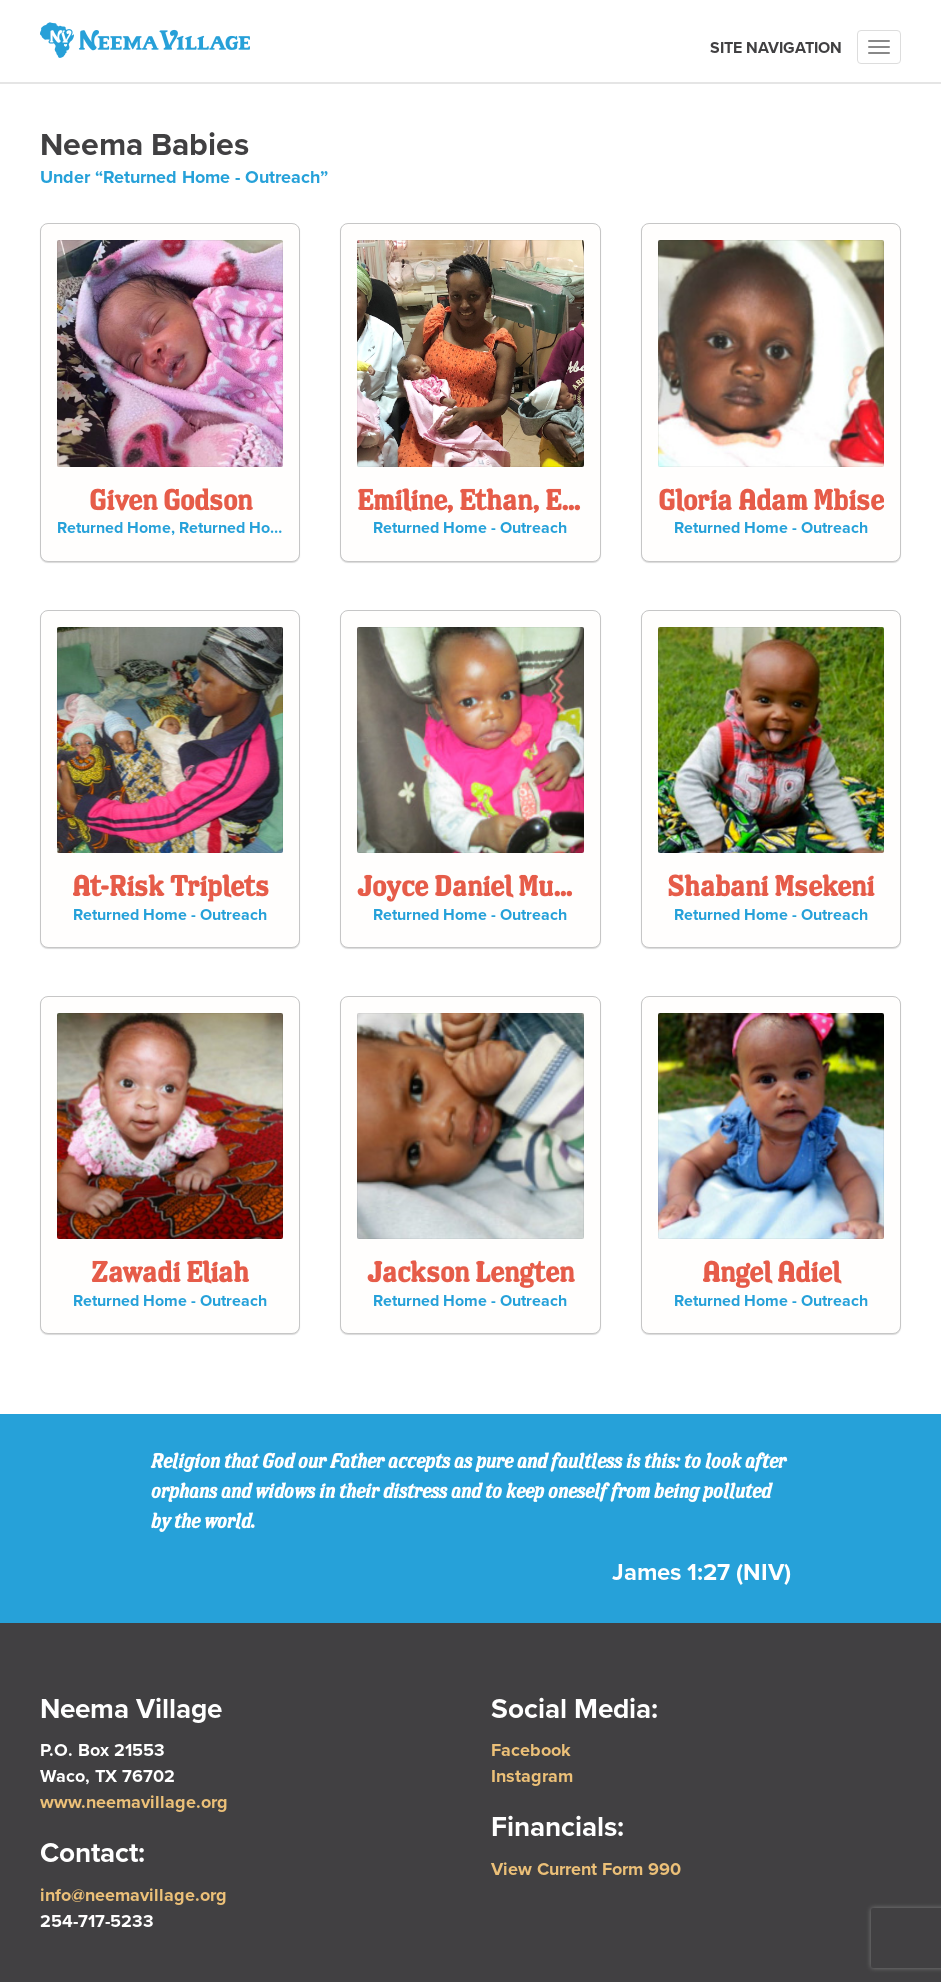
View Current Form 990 (586, 1869)
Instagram (532, 1776)
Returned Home (114, 528)
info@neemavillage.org (133, 1895)
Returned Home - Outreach (276, 528)
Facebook (531, 1750)
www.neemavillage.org (134, 1802)
